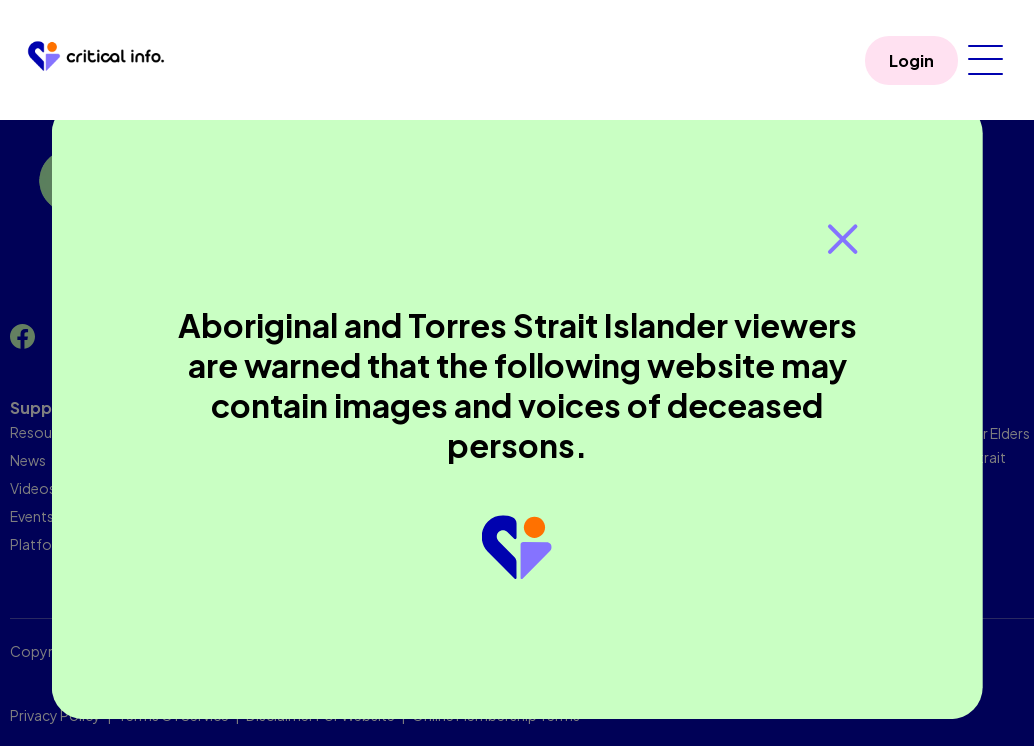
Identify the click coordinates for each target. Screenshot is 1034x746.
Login (911, 60)
